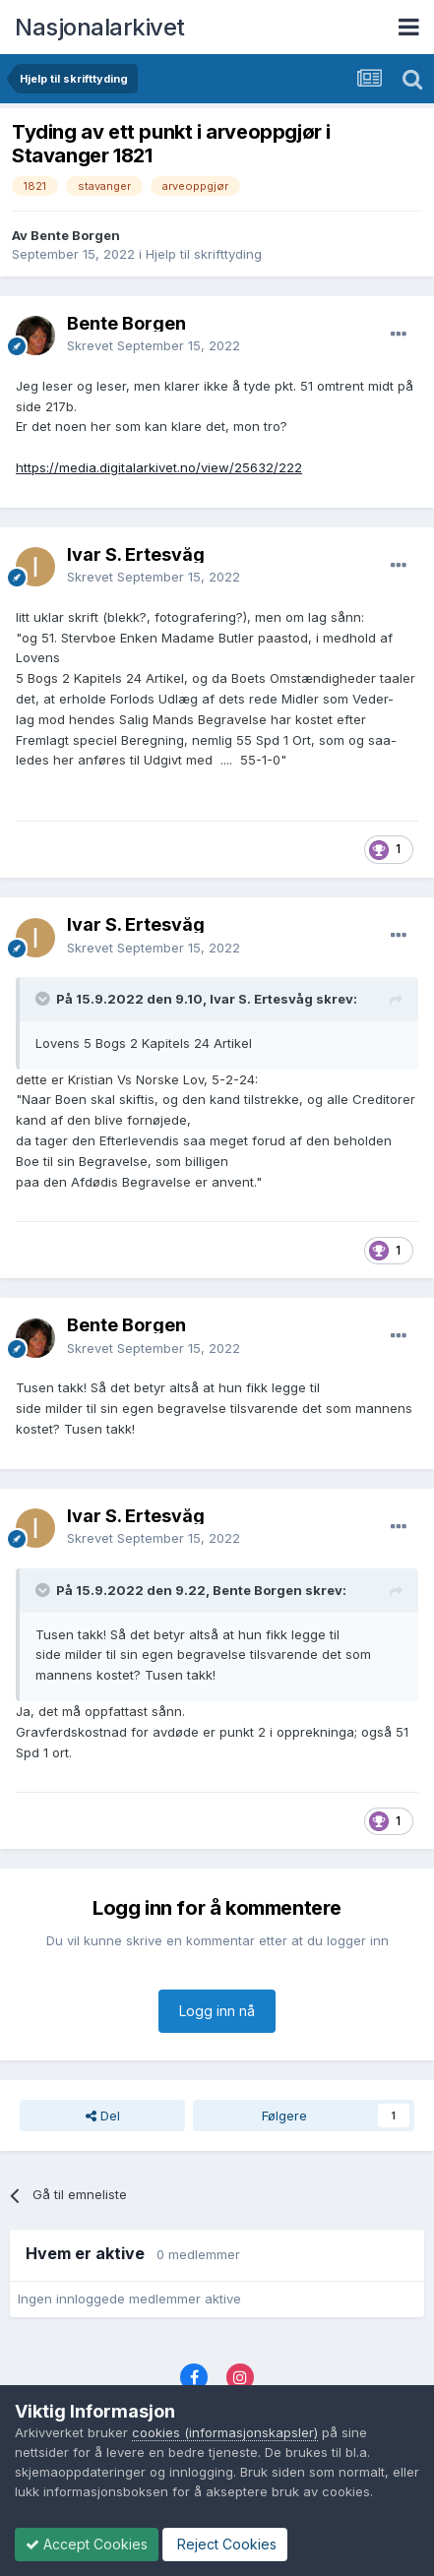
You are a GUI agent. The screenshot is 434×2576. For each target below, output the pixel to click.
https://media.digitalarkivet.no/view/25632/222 (159, 467)
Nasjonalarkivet (100, 27)
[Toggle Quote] (44, 999)
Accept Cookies (87, 2544)
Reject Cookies (225, 2544)
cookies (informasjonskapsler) (225, 2432)
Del (103, 2115)
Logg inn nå (217, 2010)
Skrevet (153, 345)
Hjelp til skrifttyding (204, 254)
